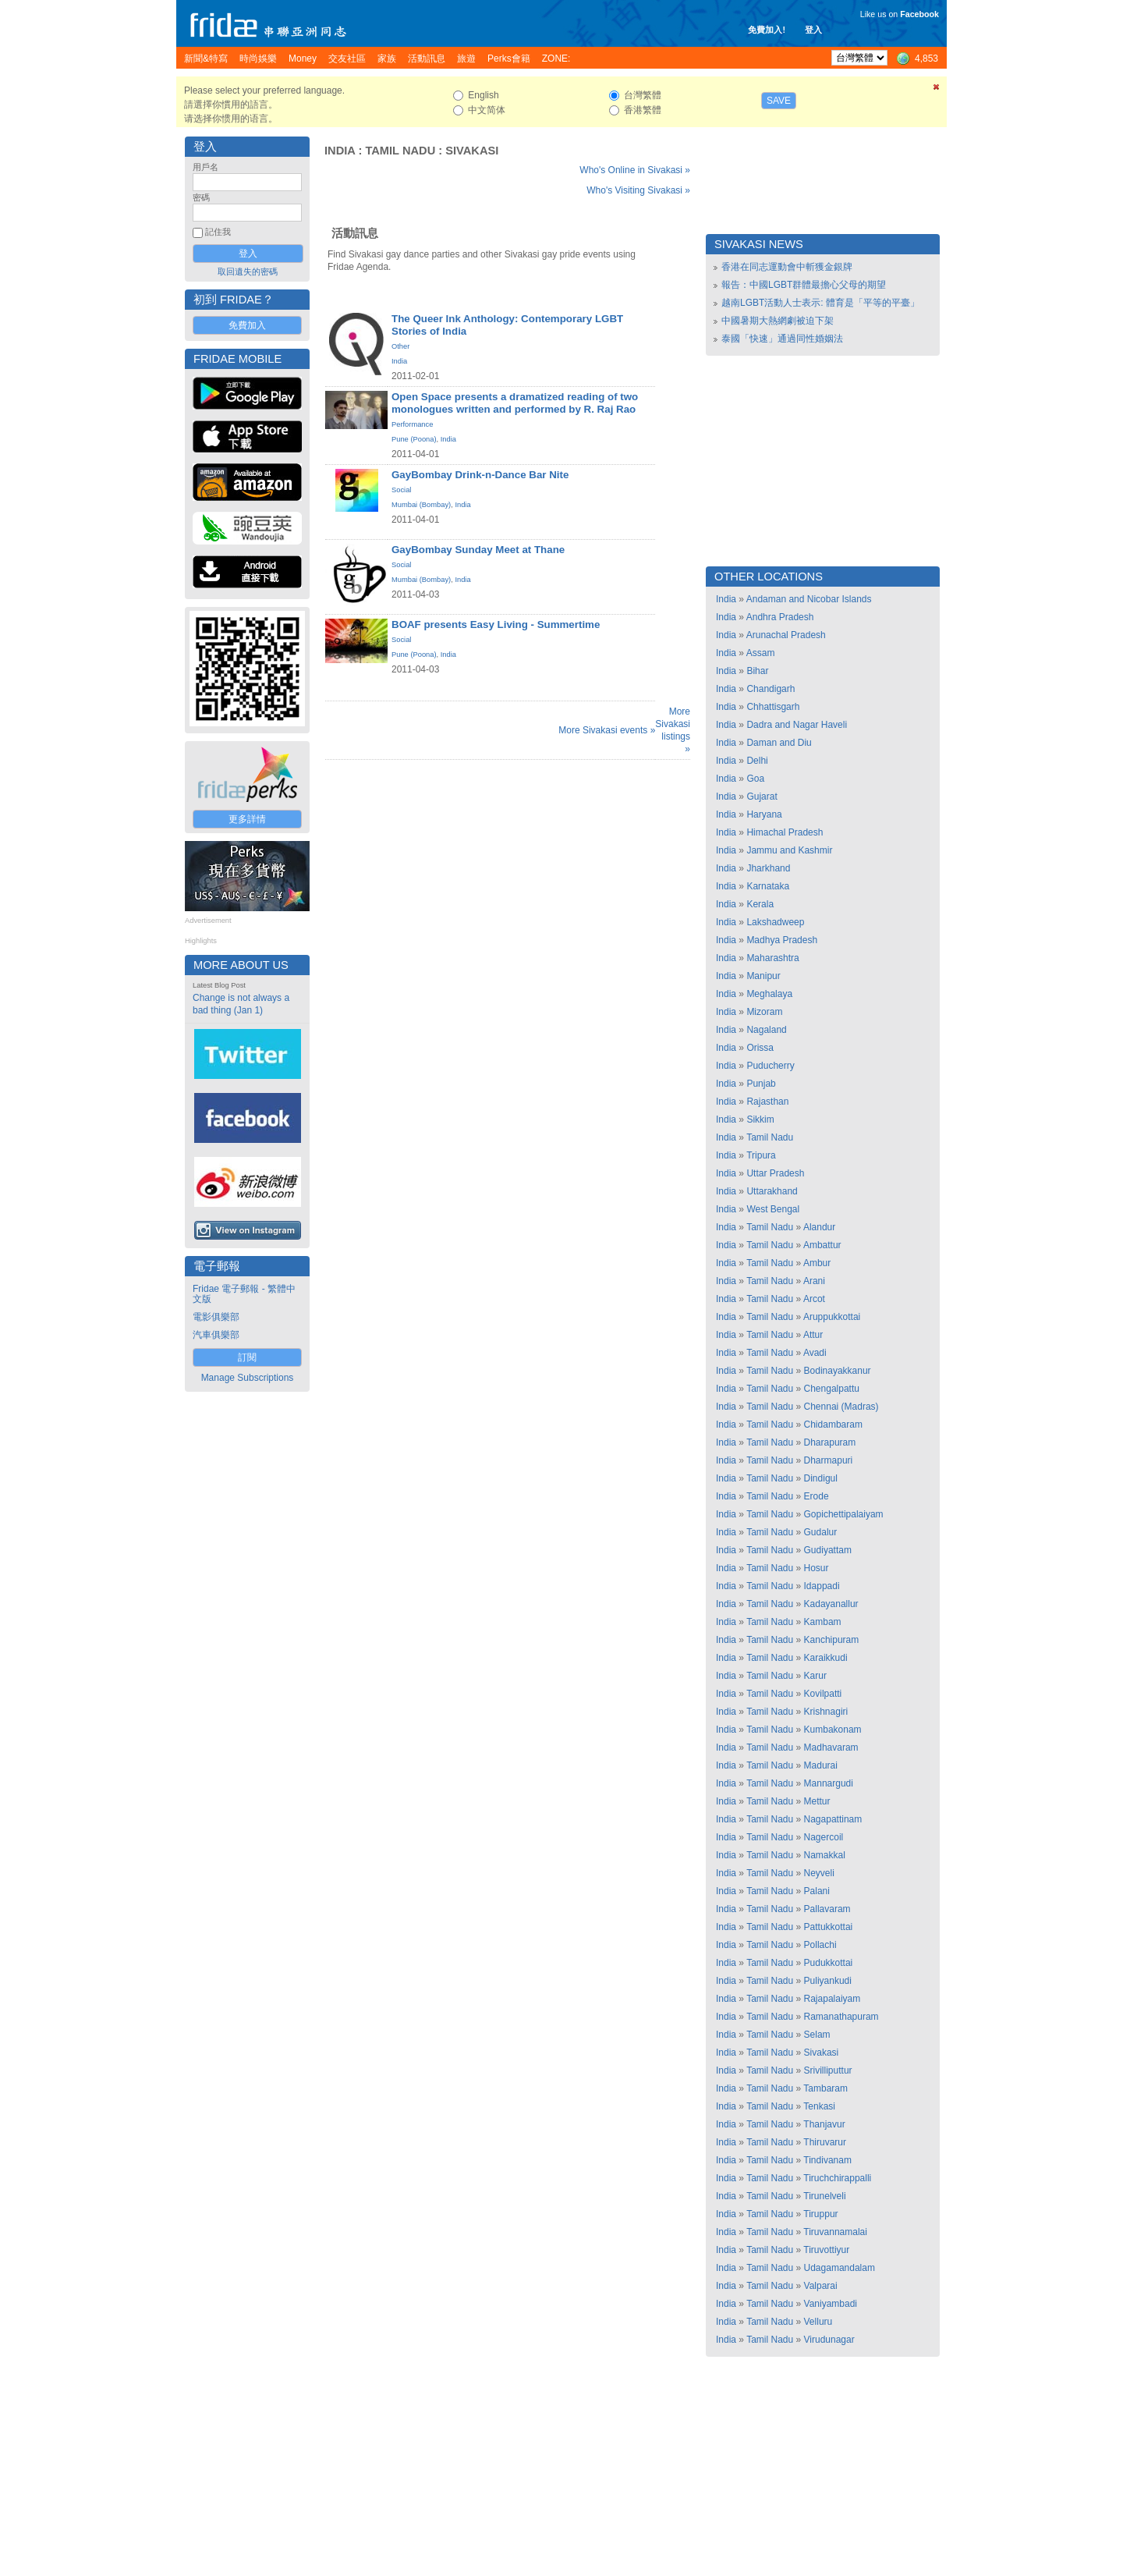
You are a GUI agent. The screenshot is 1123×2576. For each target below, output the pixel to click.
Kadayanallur (831, 1603)
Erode (816, 1496)
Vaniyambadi (830, 2303)
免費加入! (766, 29)
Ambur (817, 1263)
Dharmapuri (828, 1460)
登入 (813, 29)
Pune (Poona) (414, 439)
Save (779, 100)
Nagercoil (824, 1837)
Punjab (760, 1083)
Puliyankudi (828, 1980)
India (339, 150)
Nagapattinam (833, 1819)
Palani (817, 1891)
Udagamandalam (839, 2267)
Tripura (761, 1155)
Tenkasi (819, 2106)
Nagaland (766, 1029)
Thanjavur (824, 2124)
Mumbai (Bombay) (421, 505)
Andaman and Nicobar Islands (809, 599)
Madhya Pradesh (781, 940)
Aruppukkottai (831, 1316)
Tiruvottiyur (826, 2249)
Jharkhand (768, 868)
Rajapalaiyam (832, 1998)
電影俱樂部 (216, 1316)
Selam (817, 2034)
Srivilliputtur (828, 2070)
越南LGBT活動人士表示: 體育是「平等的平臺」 (820, 302)
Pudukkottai (828, 1962)
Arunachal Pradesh (786, 635)
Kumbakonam (833, 1729)
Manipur (763, 975)
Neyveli (819, 1873)
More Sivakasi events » (606, 730)
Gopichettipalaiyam (844, 1514)
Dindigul (821, 1478)
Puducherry (770, 1065)
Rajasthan (767, 1101)
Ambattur (822, 1245)
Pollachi (820, 1944)
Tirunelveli (824, 2196)
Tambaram (825, 2088)
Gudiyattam (828, 1550)
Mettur (817, 1801)
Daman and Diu (778, 742)
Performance (412, 424)
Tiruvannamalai (835, 2232)
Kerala (760, 904)
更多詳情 (247, 819)
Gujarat (761, 796)
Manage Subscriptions (247, 1377)
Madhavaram (831, 1747)
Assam (760, 653)
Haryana (763, 814)
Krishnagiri (826, 1711)
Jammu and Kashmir (789, 850)
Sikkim (760, 1119)
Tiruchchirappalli (837, 2178)
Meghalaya (769, 993)
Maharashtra (772, 958)
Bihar (757, 670)
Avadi (815, 1352)
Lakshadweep (775, 922)
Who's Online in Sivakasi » (634, 170)
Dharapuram (830, 1442)
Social (401, 490)
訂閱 (247, 1357)
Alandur (819, 1227)
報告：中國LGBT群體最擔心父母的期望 (803, 284)
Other (400, 346)
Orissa (760, 1047)
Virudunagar (829, 2339)
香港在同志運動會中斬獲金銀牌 (786, 266)
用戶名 (205, 167)
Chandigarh (770, 688)
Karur (815, 1675)
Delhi (756, 760)
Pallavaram (827, 1909)
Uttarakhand (771, 1191)
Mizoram (764, 1011)
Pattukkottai (828, 1926)
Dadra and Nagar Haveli (796, 724)
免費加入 (247, 325)
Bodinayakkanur (837, 1370)
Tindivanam (827, 2160)
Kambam (822, 1621)
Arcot (814, 1298)
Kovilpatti (823, 1693)
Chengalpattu (831, 1388)
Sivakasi (471, 150)
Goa (755, 778)
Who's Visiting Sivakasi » (638, 190)
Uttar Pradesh (775, 1173)
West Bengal (772, 1209)
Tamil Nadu (400, 150)
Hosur (816, 1568)
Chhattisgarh (772, 706)
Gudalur (821, 1532)
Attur (813, 1334)
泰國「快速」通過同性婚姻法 (782, 338)
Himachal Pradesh (784, 832)
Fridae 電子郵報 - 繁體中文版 (244, 1293)
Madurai (821, 1765)
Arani (814, 1281)
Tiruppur (820, 2214)
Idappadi (822, 1586)
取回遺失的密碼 (248, 271)
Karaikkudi (826, 1657)
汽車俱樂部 (216, 1334)
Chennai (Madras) (841, 1406)
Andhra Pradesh (780, 617)
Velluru (818, 2321)
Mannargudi (828, 1783)
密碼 (201, 197)
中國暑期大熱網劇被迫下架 (777, 320)
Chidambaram (833, 1424)
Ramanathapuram (841, 2016)
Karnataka (767, 886)
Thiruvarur (824, 2142)
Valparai (821, 2285)
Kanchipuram (831, 1639)
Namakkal (824, 1855)
